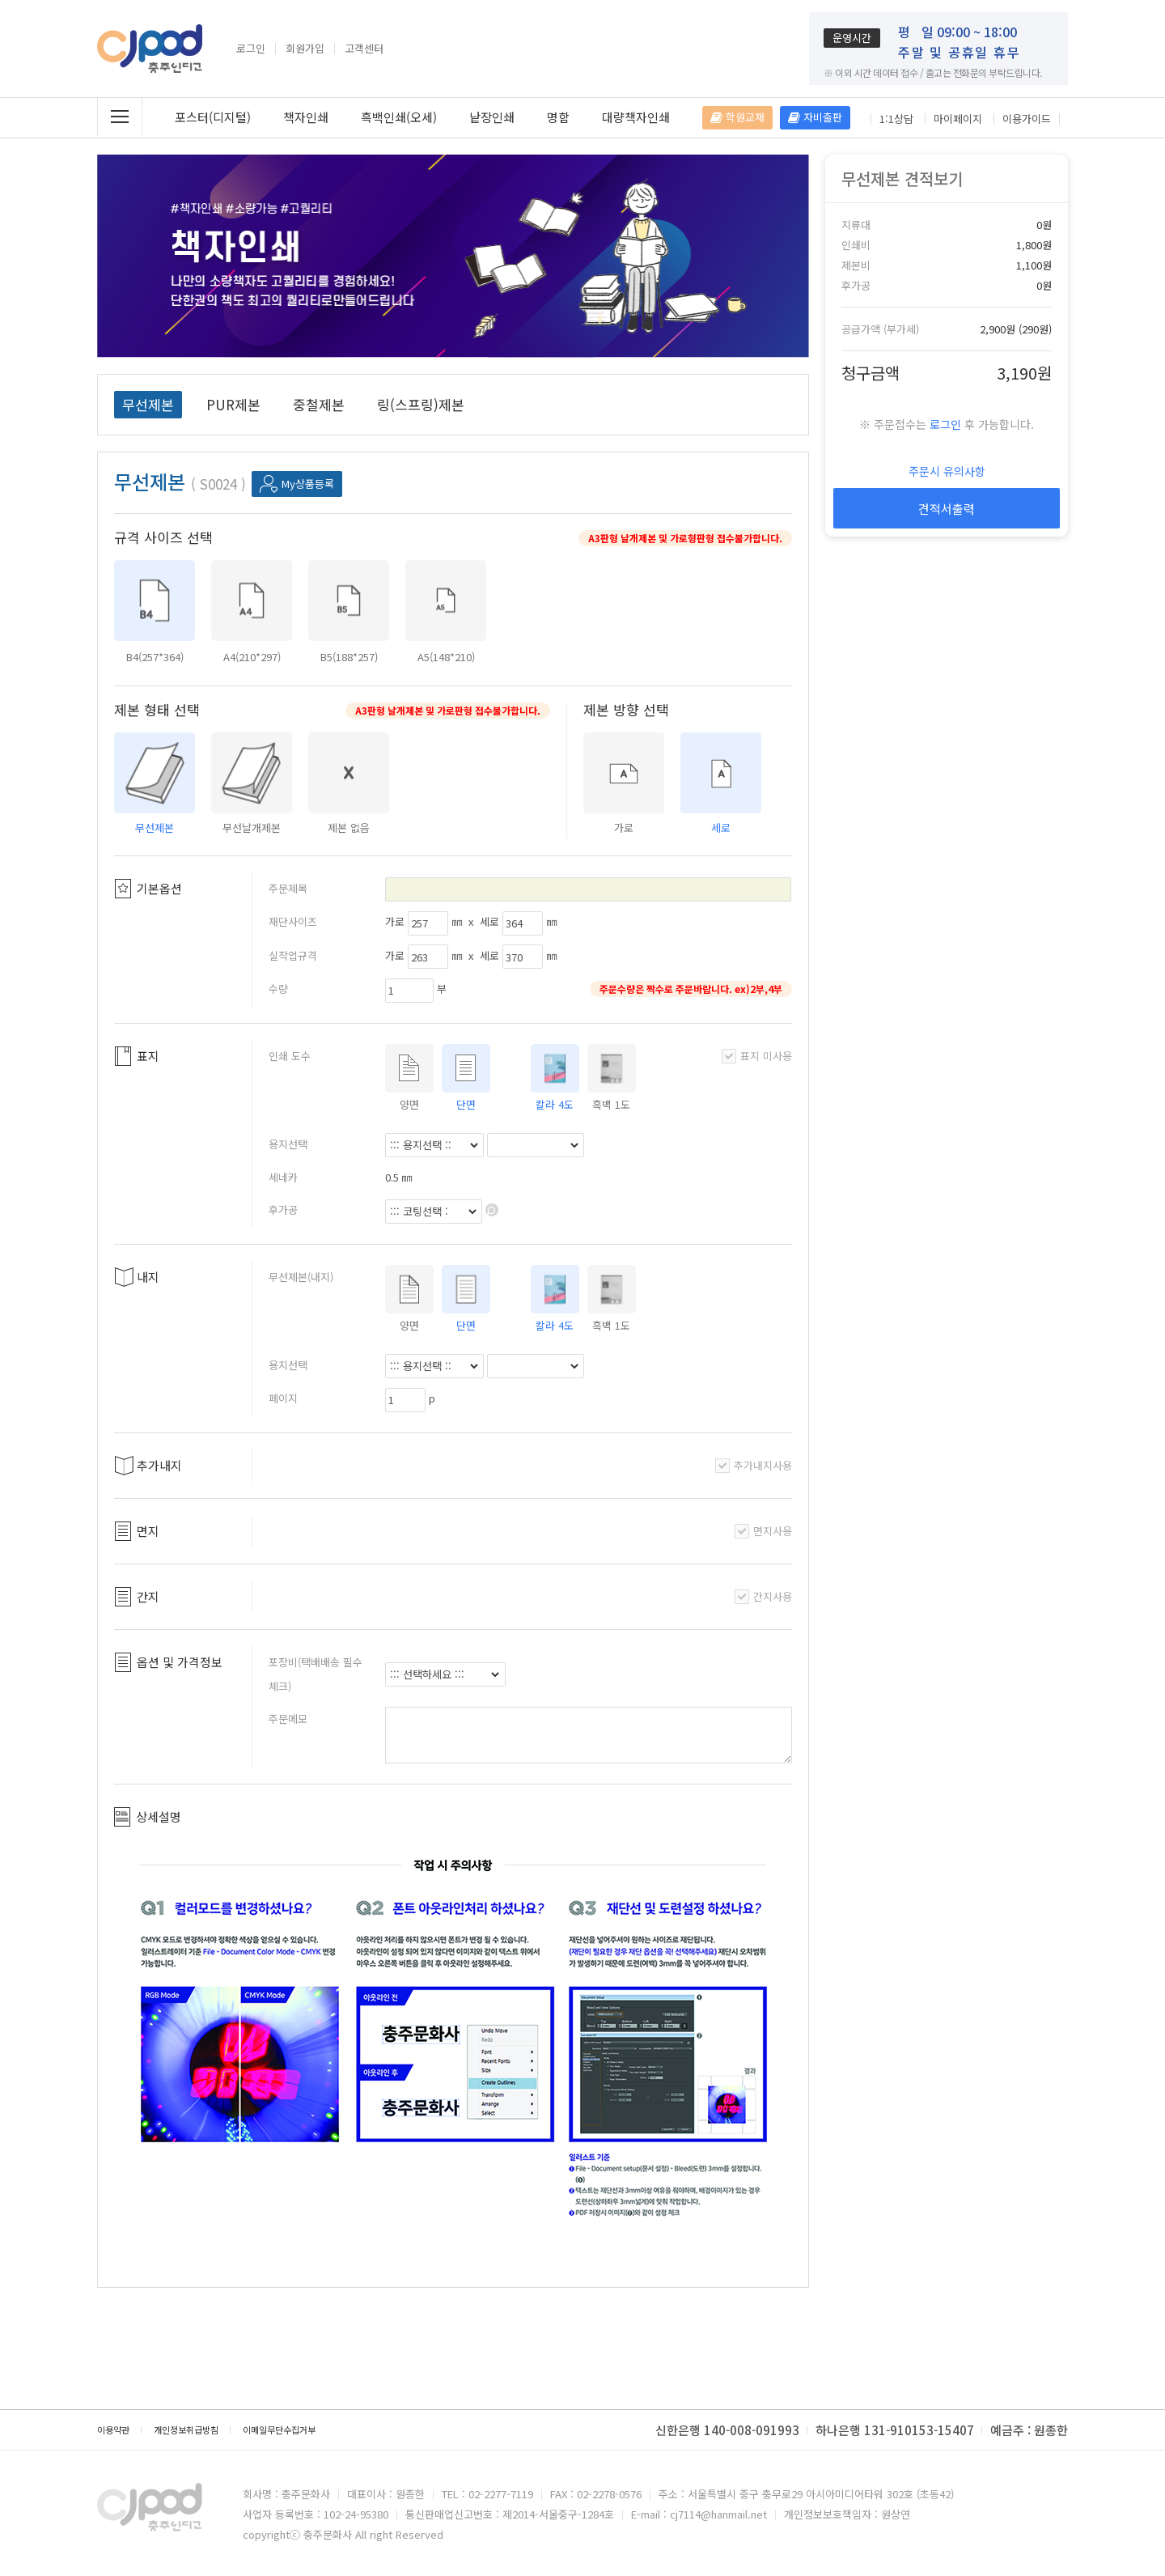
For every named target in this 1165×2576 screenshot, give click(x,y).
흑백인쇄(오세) (399, 116)
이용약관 (113, 2429)
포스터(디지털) (213, 116)
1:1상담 (896, 119)
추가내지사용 (753, 1465)
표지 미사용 (757, 1055)
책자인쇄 (305, 116)
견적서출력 (946, 508)
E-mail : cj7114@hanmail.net (699, 2514)
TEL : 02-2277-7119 (487, 2494)
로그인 (250, 48)
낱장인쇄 (492, 116)
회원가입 (305, 48)
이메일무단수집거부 (279, 2429)
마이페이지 (958, 119)
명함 (558, 116)
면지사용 (763, 1530)
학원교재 (737, 117)
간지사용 (763, 1596)
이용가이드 (1026, 119)
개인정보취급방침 (186, 2429)
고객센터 (364, 48)
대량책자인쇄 (636, 116)
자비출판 (815, 117)
